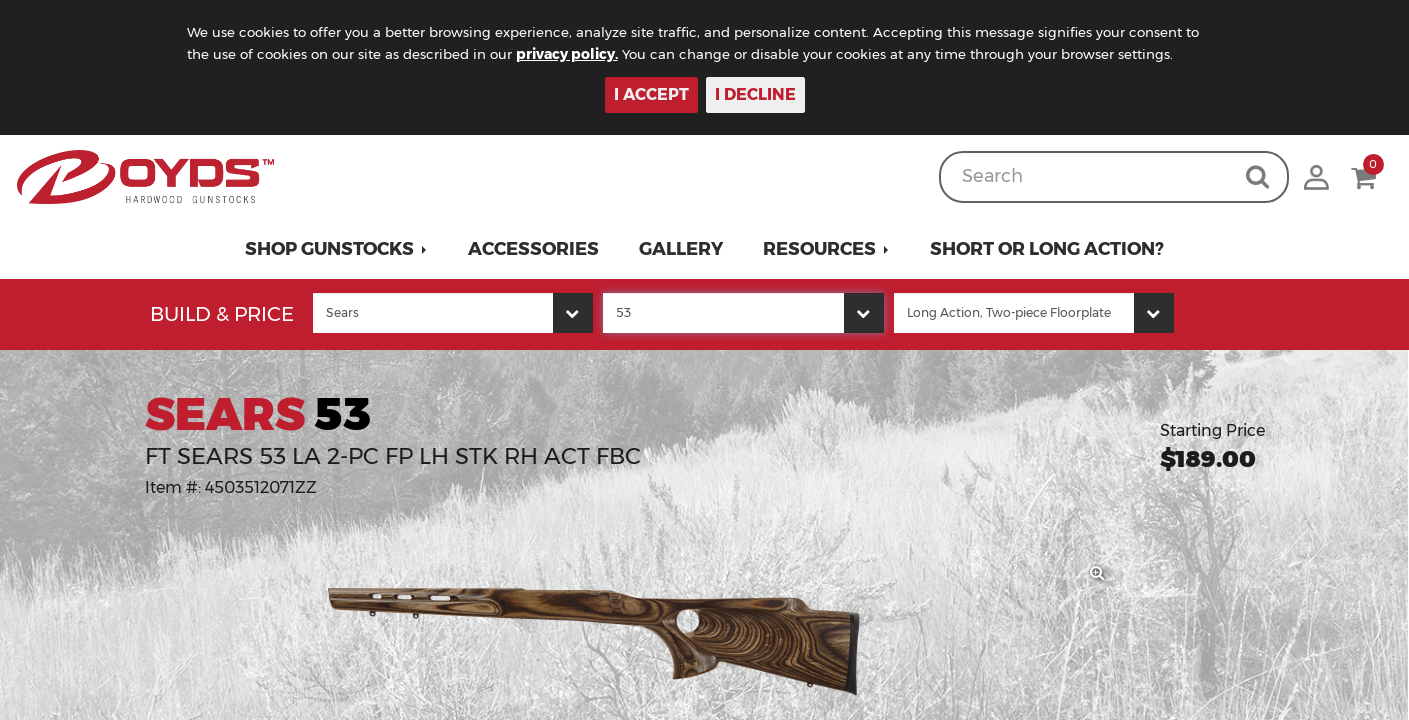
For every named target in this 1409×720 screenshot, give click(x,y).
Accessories (533, 249)
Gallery (681, 249)
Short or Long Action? (1047, 249)
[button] (336, 249)
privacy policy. (596, 54)
